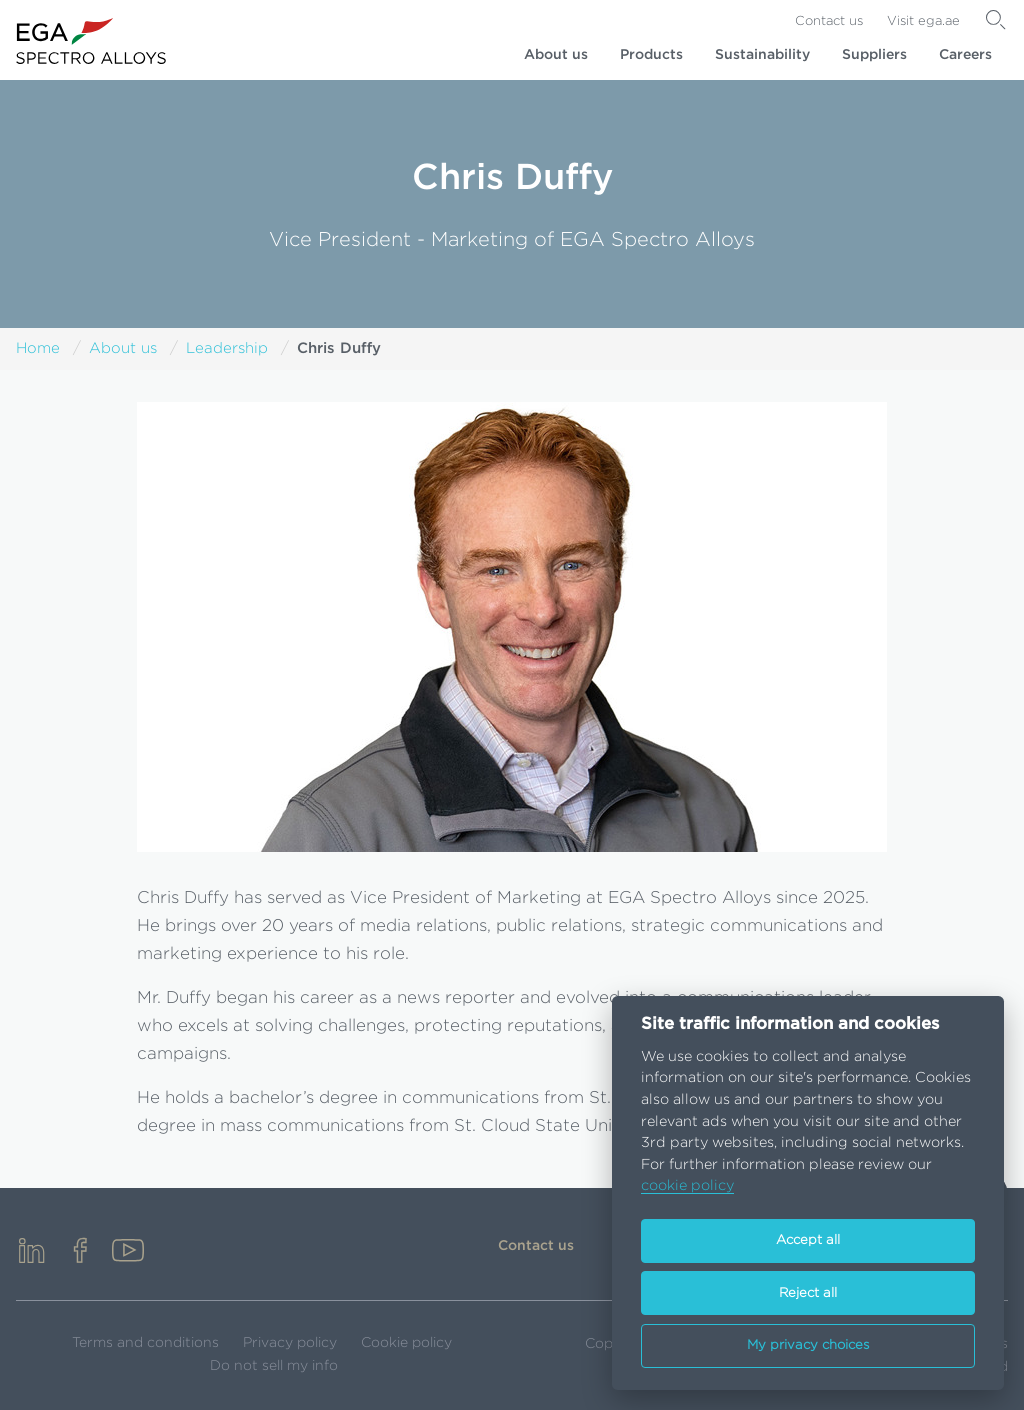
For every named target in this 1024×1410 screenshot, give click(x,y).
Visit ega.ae (923, 21)
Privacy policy (290, 1343)
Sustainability (762, 55)
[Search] (996, 20)
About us (556, 55)
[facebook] (80, 1252)
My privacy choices (808, 1345)
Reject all (808, 1293)
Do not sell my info (274, 1366)
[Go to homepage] (91, 41)
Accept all (808, 1240)
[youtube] (128, 1252)
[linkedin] (32, 1252)
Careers (965, 55)
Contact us (829, 21)
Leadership (227, 348)
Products (651, 55)
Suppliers (874, 55)
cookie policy (687, 1185)
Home (38, 348)
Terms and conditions (145, 1343)
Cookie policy (406, 1343)
